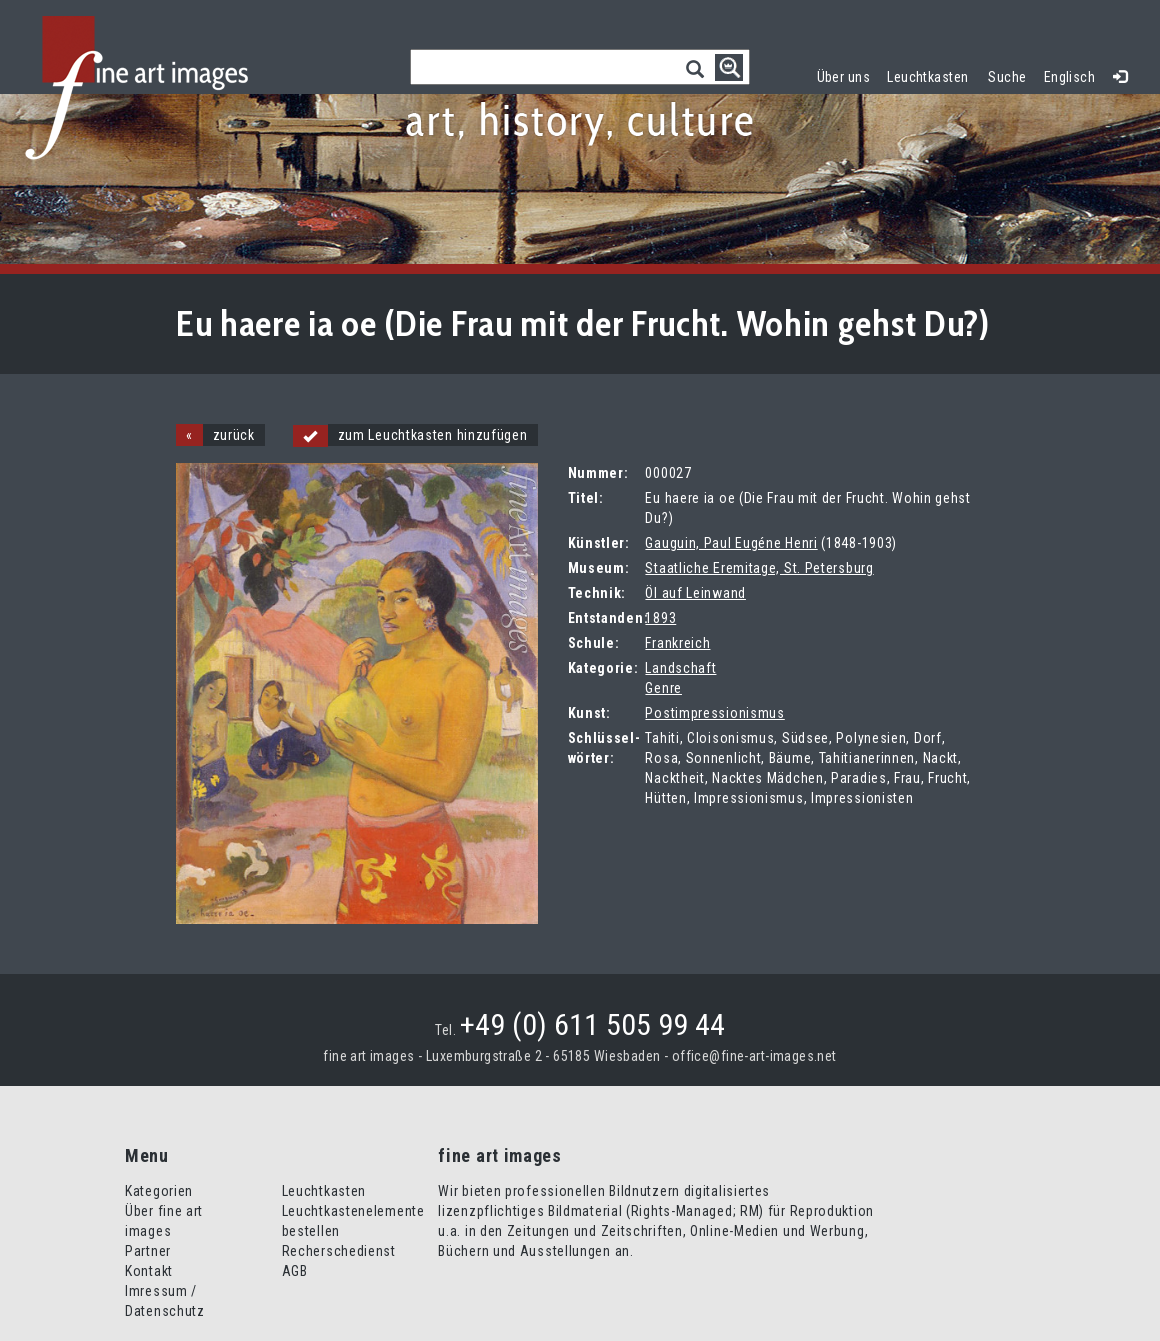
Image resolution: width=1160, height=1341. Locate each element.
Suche (1007, 77)
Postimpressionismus (714, 713)
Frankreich (677, 643)
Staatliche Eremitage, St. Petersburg (759, 568)
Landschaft (680, 668)
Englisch (1069, 77)
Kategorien (159, 1191)
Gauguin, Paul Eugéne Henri (731, 543)
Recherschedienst (339, 1251)
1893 (660, 618)
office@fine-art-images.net (754, 1056)
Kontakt (149, 1271)
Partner (148, 1251)
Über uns (843, 77)
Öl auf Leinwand (695, 593)
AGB (295, 1271)
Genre (663, 688)
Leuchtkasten (932, 74)
